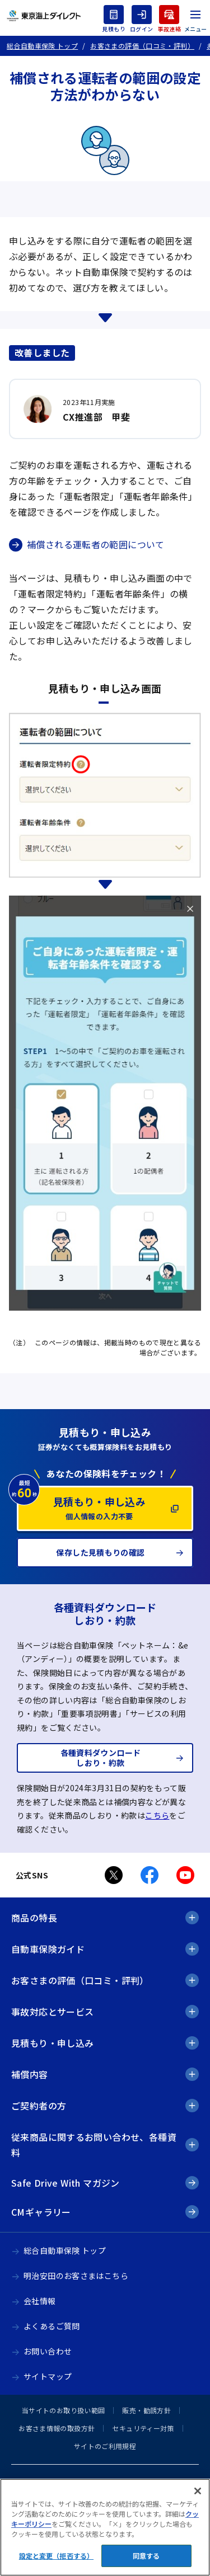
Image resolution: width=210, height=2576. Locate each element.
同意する (146, 2555)
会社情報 (40, 2300)
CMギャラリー (41, 2212)
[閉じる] (197, 2491)
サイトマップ (48, 2376)
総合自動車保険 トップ (65, 2250)
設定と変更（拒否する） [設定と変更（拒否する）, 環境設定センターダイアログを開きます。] (56, 2555)
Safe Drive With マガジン (65, 2182)
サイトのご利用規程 (105, 2446)
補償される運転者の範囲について (96, 544)
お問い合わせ (48, 2351)
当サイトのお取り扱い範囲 (63, 2410)
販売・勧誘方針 (146, 2410)
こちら (157, 1815)
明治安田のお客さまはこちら (76, 2275)
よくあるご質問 (52, 2326)
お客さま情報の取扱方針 (56, 2428)
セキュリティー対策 (143, 2428)
